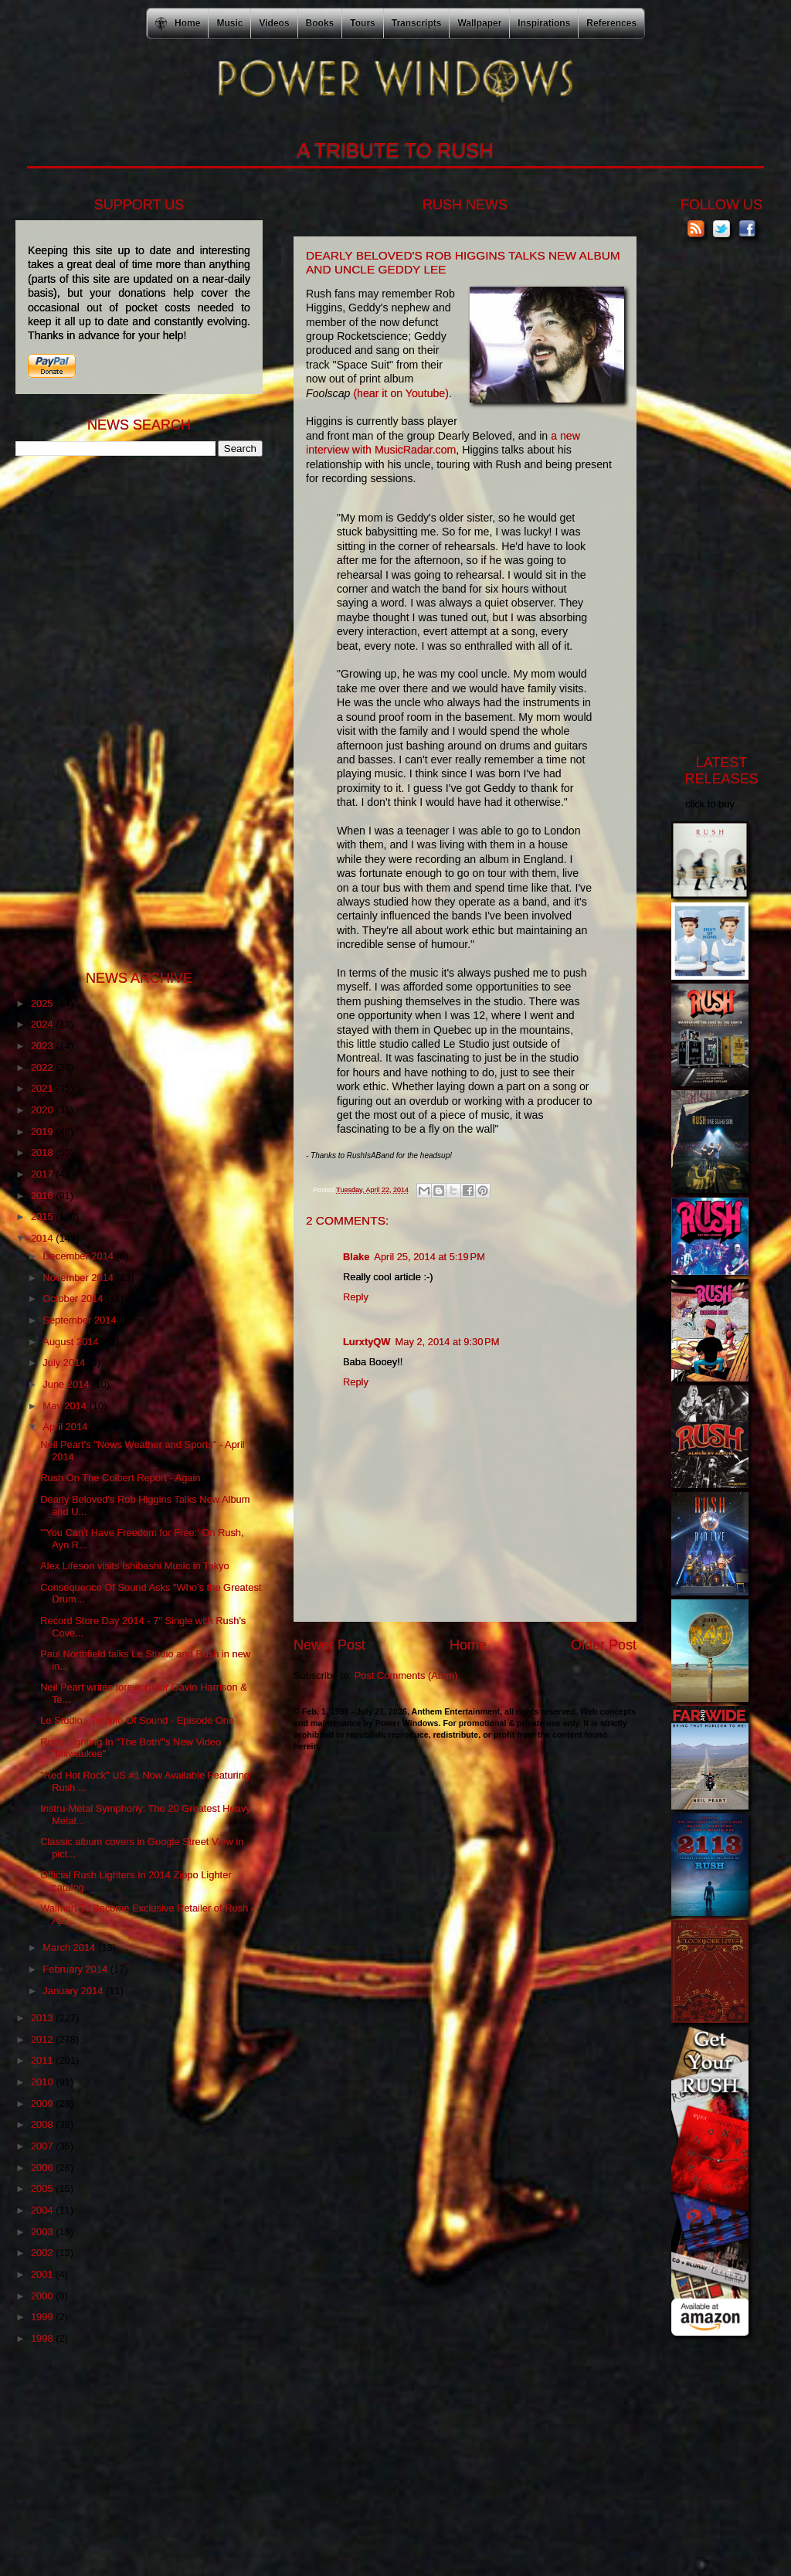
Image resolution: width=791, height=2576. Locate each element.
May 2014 (65, 1406)
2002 (43, 2252)
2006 (43, 2167)
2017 (43, 1174)
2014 (43, 1238)
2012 (43, 2039)
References (611, 23)
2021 (43, 1088)
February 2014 (76, 1969)
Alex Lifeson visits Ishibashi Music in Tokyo (134, 1566)
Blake (356, 1257)
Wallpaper (479, 23)
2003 (43, 2232)
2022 (43, 1067)
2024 (43, 1024)
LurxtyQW (367, 1341)
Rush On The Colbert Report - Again (120, 1477)
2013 (43, 2018)
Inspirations (544, 23)
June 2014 (67, 1384)
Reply (355, 1297)
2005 (43, 2188)
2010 (43, 2082)
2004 (43, 2210)
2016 (43, 1195)
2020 (43, 1110)
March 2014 (70, 1947)
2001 (43, 2274)
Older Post (604, 1645)
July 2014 (65, 1362)
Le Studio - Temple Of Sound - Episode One (137, 1720)
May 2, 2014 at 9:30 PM (448, 1341)
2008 (43, 2124)
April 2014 (66, 1426)
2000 (43, 2296)
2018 (43, 1152)
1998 (43, 2338)
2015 (43, 1216)
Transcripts (417, 23)
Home (468, 1645)
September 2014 (80, 1320)
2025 (43, 1003)
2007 (43, 2146)
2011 (43, 2060)
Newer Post (329, 1645)
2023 (43, 1046)
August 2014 (71, 1341)
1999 (43, 2317)
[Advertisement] (131, 711)
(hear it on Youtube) (401, 393)
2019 (43, 1131)
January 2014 (74, 1991)
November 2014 (79, 1277)
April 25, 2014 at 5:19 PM (429, 1257)
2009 (43, 2103)
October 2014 (74, 1298)
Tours (362, 23)
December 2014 (79, 1256)
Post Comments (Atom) (406, 1675)
